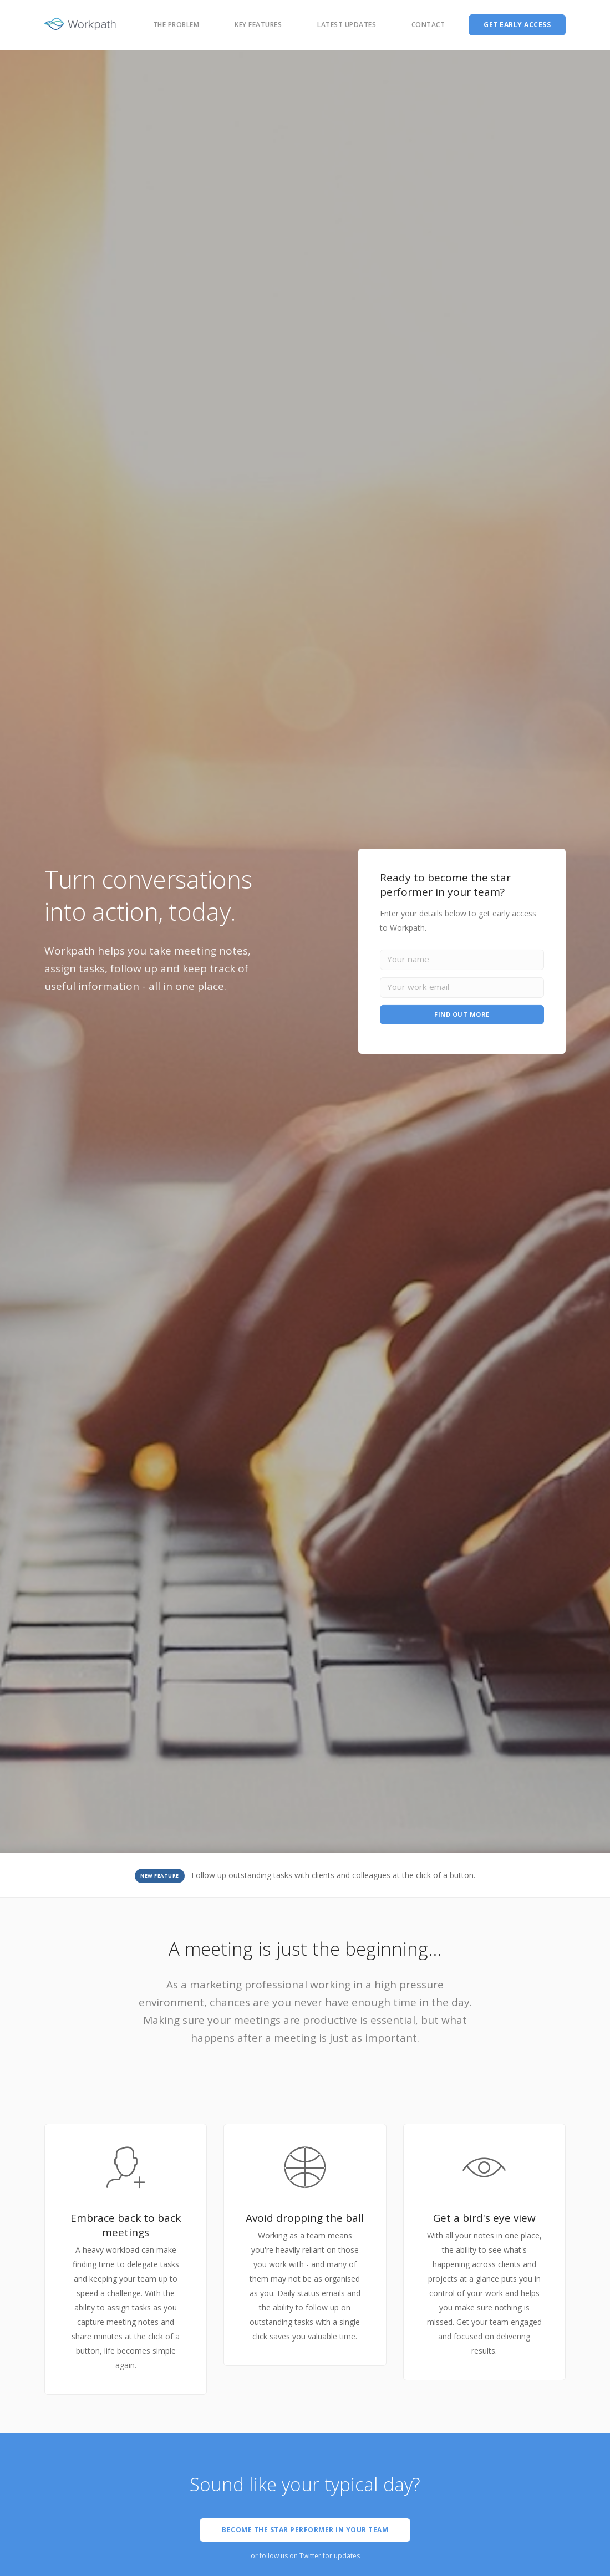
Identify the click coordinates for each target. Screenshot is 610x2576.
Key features (258, 24)
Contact (428, 24)
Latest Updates (346, 24)
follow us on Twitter (290, 2555)
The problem (176, 24)
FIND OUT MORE (462, 1015)
